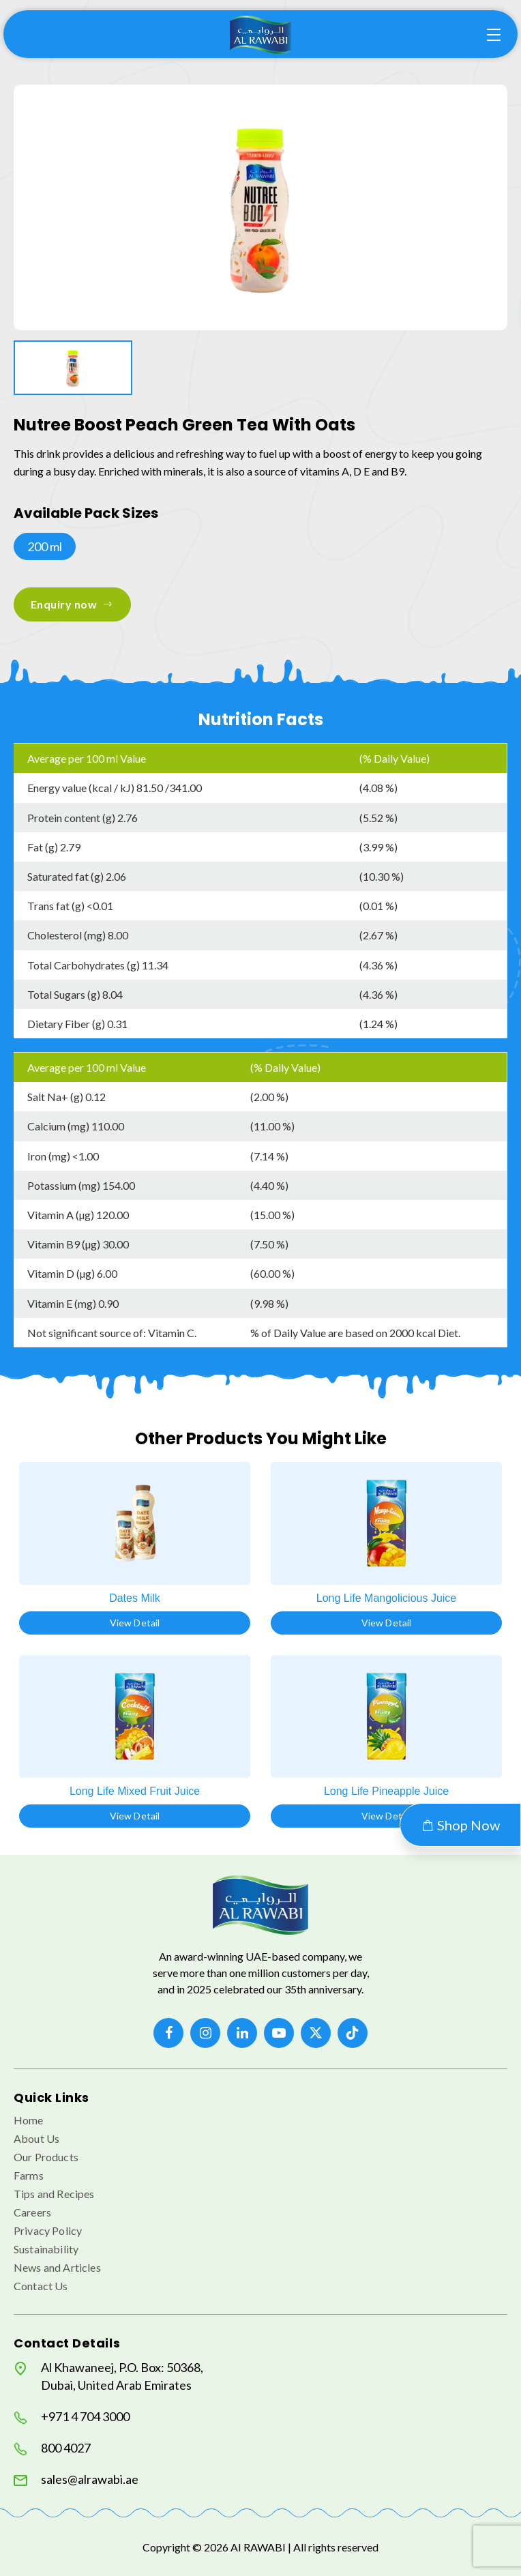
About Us (36, 2138)
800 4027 (52, 2448)
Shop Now (460, 1825)
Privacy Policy (48, 2230)
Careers (32, 2212)
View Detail (135, 1622)
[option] (260, 207)
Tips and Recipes (54, 2193)
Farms (29, 2175)
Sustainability (46, 2248)
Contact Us (41, 2285)
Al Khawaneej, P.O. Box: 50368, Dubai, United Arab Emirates (108, 2376)
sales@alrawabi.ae (76, 2479)
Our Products (46, 2156)
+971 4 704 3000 (72, 2417)
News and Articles (57, 2267)
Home (29, 2119)
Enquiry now (72, 604)
